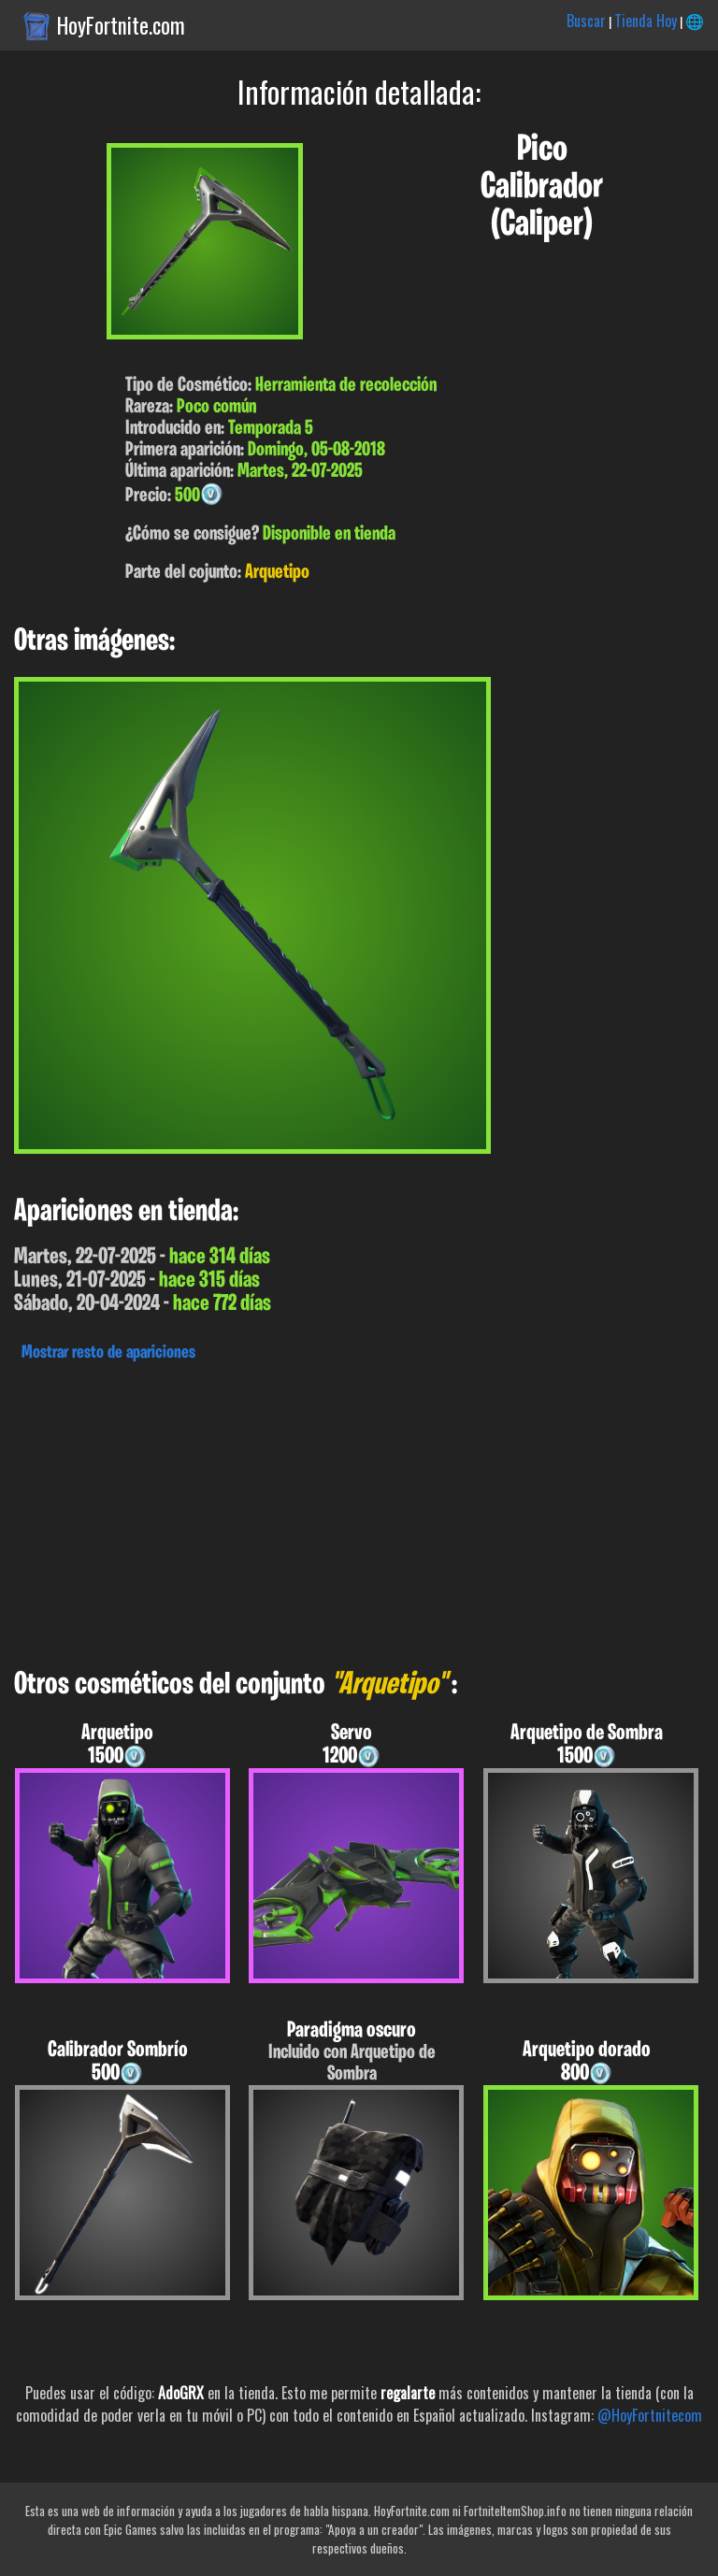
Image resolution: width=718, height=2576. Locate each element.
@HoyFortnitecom (649, 2415)
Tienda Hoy (645, 20)
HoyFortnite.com (121, 25)
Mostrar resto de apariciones (108, 1353)
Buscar (586, 20)
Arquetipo (277, 572)
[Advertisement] (359, 1510)
